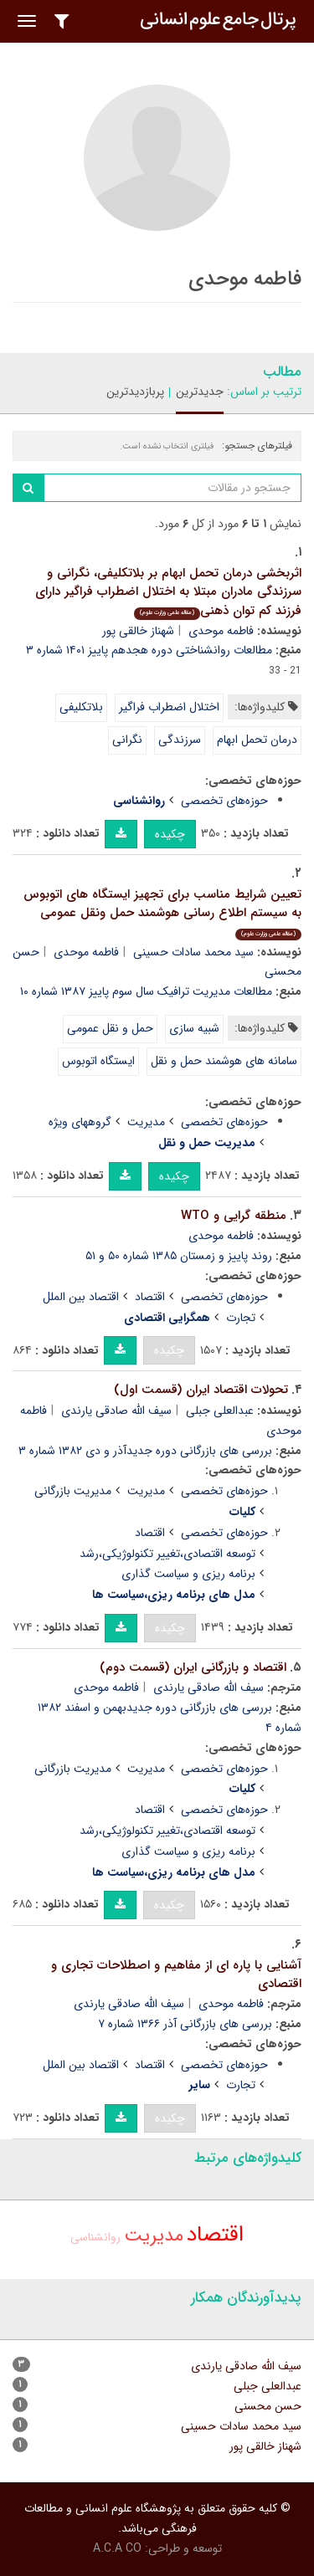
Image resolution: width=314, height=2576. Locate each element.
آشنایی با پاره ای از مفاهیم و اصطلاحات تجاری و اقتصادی (176, 1975)
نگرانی (127, 739)
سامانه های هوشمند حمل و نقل (224, 1061)
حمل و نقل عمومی (110, 1028)
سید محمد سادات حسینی (193, 952)
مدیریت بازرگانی (72, 1491)
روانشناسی (95, 2237)
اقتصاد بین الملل (81, 1297)
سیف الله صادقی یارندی (116, 1410)
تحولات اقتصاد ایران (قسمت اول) (201, 1390)
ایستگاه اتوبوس (98, 1061)
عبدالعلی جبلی (220, 1410)
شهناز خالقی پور (138, 631)
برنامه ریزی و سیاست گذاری (188, 1574)
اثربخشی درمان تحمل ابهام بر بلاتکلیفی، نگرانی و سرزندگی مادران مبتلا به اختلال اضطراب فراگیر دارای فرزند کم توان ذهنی (168, 592)
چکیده (170, 834)
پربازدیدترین (135, 391)
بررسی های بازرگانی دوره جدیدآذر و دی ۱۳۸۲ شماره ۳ (145, 1451)
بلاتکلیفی (81, 707)
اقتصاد (150, 1297)
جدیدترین (200, 391)
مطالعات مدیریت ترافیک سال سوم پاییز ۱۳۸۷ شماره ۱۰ (146, 991)
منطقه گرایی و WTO (233, 1216)
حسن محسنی (267, 2406)
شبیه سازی (194, 1028)
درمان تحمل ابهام (257, 739)
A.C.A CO (117, 2548)
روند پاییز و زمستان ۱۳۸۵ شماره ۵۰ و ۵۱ (178, 1256)
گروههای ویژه (80, 1122)
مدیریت (146, 1122)
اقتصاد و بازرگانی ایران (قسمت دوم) (193, 1667)
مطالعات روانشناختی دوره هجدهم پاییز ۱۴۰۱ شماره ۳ (149, 650)
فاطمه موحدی (221, 631)
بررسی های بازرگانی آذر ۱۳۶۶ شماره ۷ (185, 2024)
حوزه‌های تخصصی (224, 800)
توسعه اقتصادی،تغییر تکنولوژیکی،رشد (167, 1553)
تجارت (240, 1317)
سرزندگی (179, 739)
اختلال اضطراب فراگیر (169, 707)
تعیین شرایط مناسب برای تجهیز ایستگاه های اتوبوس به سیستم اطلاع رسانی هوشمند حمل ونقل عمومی (162, 912)
